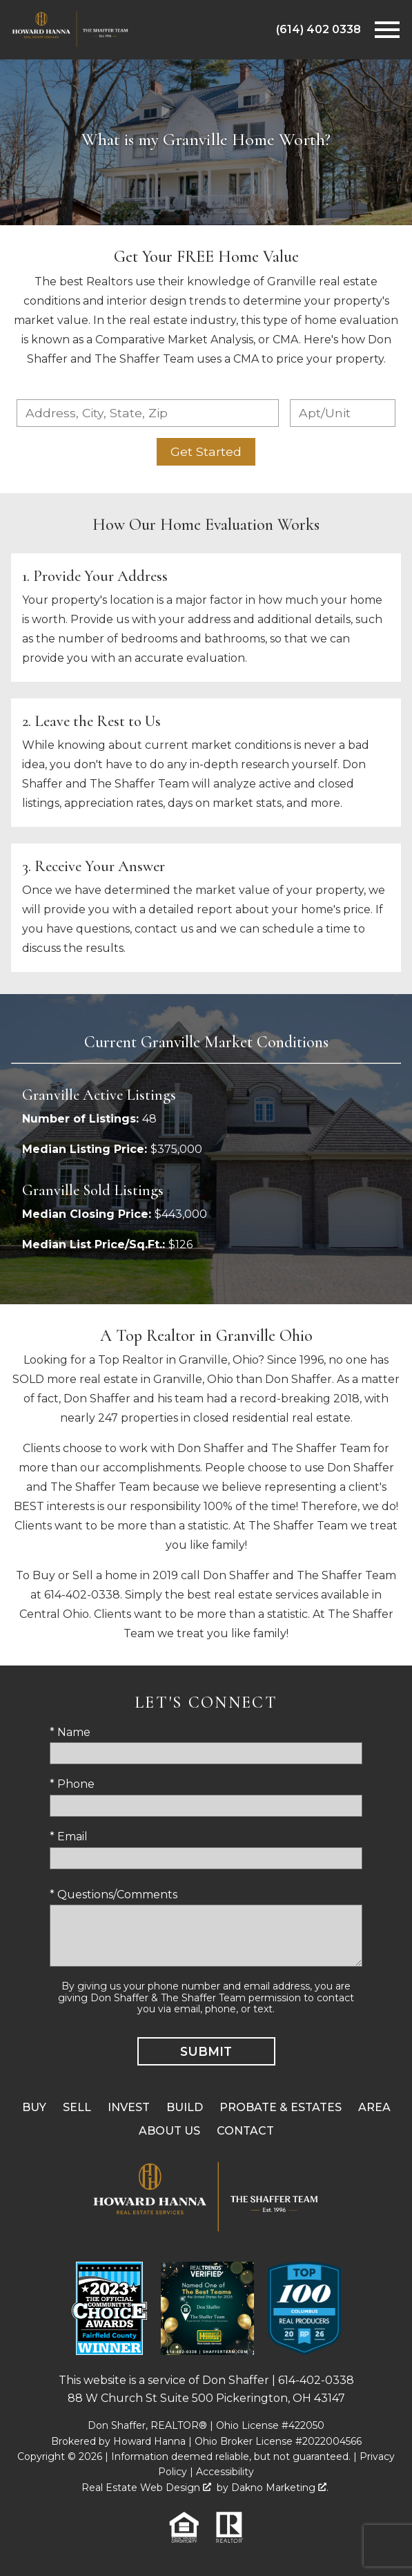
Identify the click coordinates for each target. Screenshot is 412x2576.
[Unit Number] (343, 413)
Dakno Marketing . (279, 2487)
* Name (70, 1732)
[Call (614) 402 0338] (318, 29)
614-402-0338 (316, 2380)
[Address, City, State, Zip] (148, 413)
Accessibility (225, 2471)
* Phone (72, 1784)
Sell (77, 2107)
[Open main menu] (387, 29)
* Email (69, 1836)
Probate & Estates (280, 2107)
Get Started (206, 451)
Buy (34, 2107)
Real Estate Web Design (146, 2487)
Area (374, 2107)
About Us (169, 2130)
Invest (129, 2107)
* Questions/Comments (113, 1894)
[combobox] (148, 413)
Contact (245, 2130)
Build (184, 2107)
